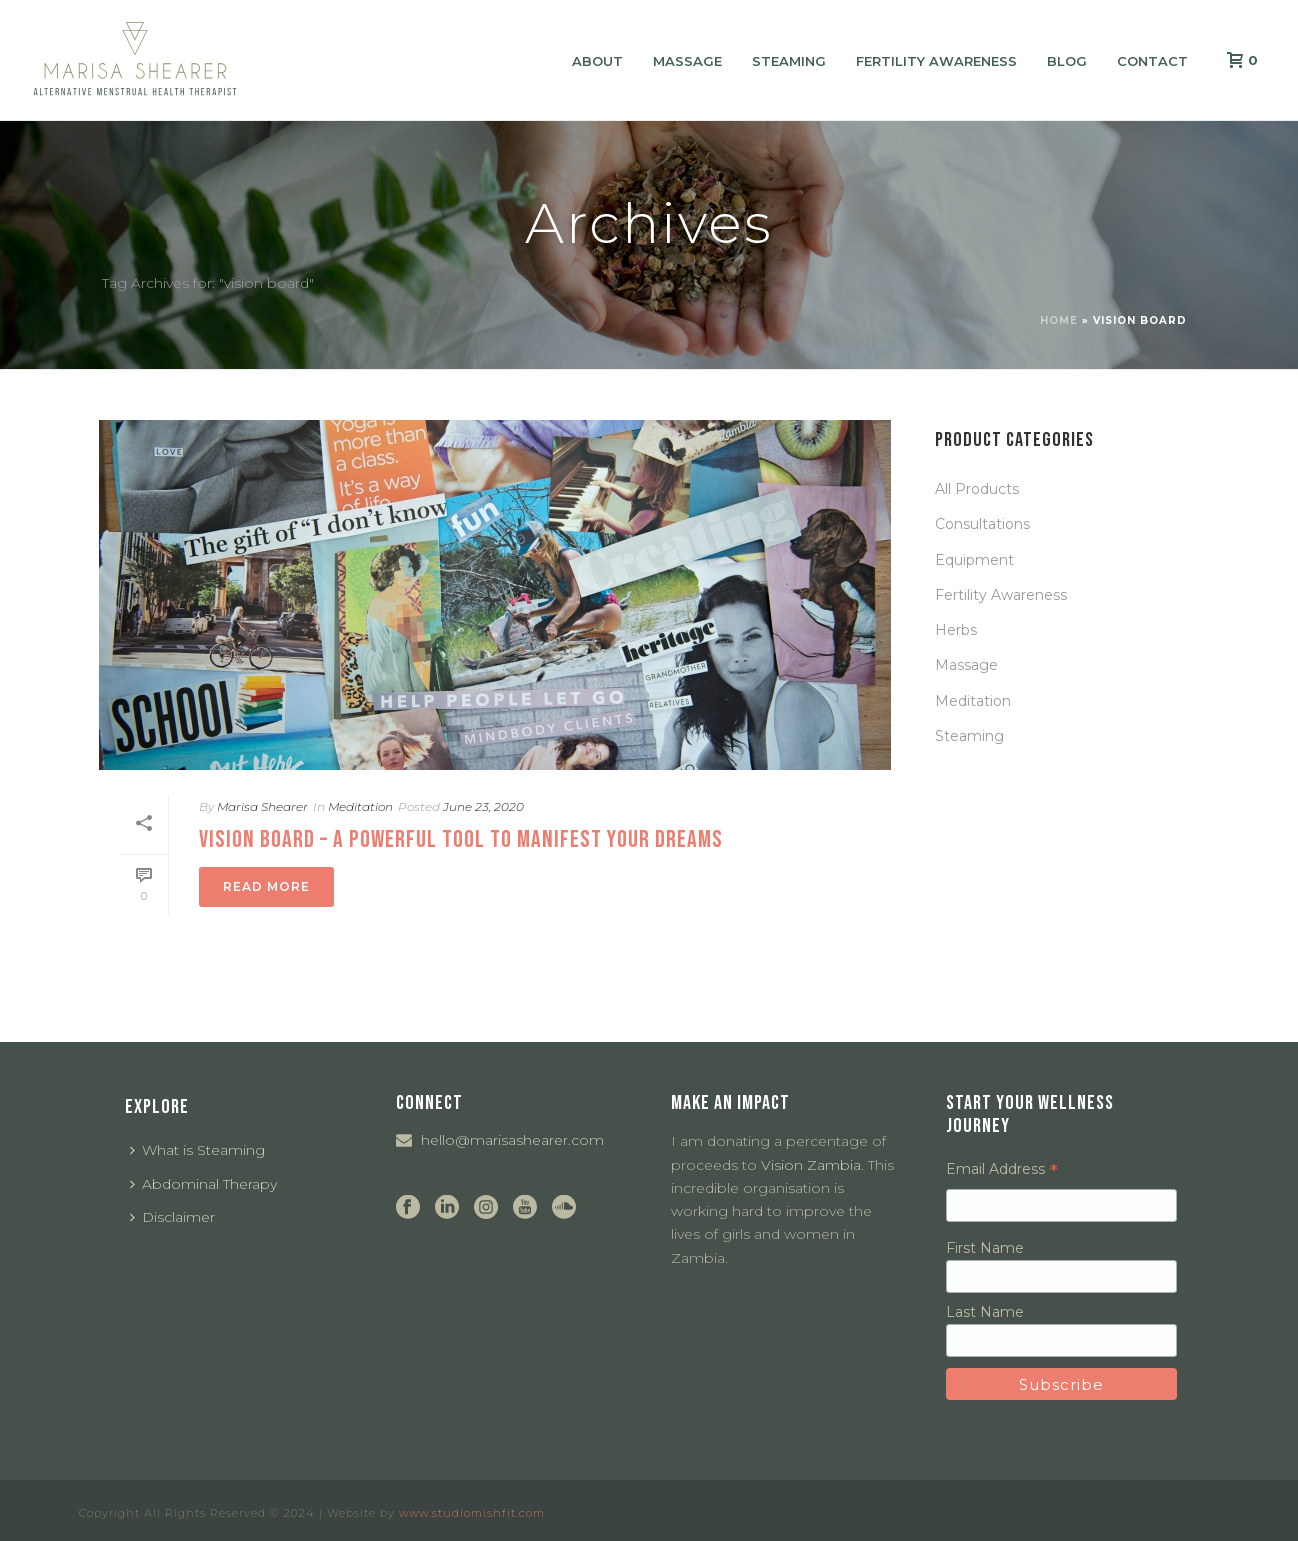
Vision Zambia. (812, 1165)
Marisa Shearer (262, 806)
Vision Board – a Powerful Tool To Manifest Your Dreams (461, 839)
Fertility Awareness (936, 61)
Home (1059, 320)
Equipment (974, 560)
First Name (985, 1248)
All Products (977, 489)
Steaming (789, 61)
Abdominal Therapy (203, 1184)
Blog (1067, 61)
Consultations (982, 524)
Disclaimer (172, 1217)
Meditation (360, 806)
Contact (1152, 61)
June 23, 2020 (483, 806)
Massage (687, 61)
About (597, 61)
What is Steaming (197, 1150)
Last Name (985, 1312)
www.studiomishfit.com (472, 1513)
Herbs (956, 630)
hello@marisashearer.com (512, 1140)
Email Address (1002, 1169)
